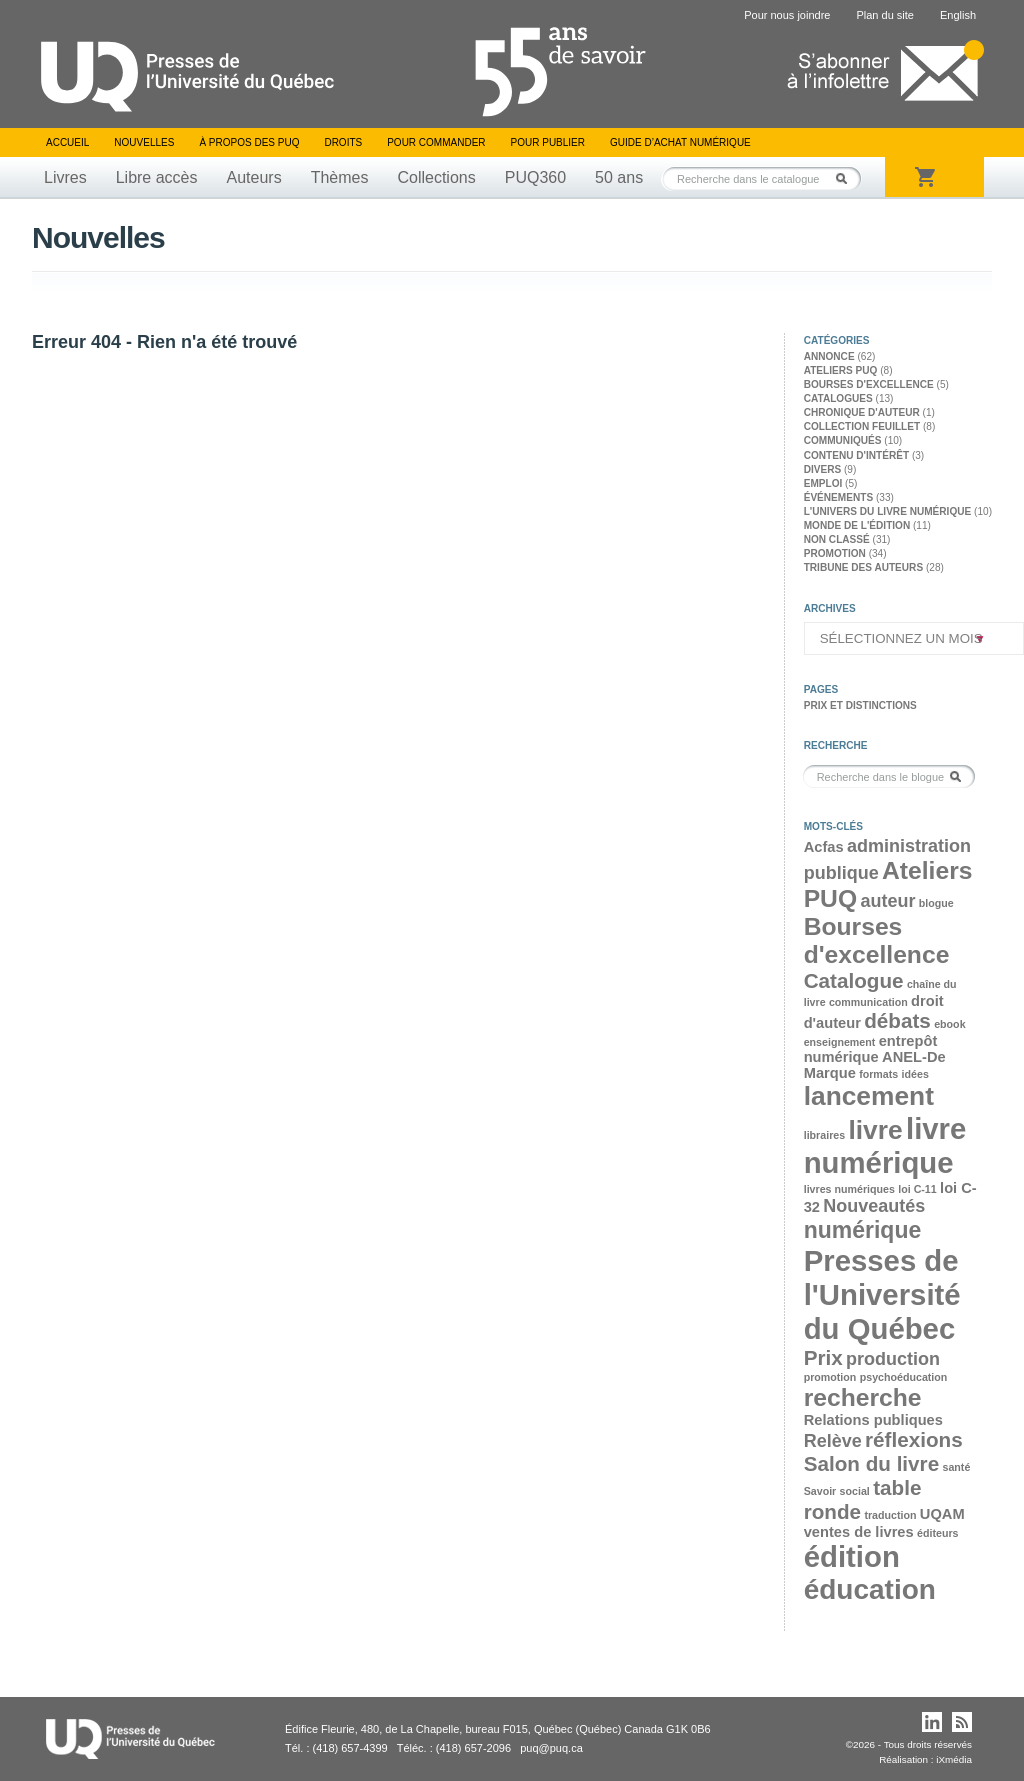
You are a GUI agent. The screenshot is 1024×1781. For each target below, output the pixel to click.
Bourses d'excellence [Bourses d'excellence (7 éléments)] (877, 940)
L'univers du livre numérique (888, 511)
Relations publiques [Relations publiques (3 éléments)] (873, 1420)
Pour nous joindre (787, 15)
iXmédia (954, 1759)
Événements (838, 497)
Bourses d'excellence (869, 384)
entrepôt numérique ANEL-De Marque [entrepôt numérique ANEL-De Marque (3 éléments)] (875, 1057)
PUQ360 (535, 177)
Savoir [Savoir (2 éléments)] (820, 1491)
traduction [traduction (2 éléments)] (890, 1515)
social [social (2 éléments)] (855, 1491)
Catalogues (838, 398)
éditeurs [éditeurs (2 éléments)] (937, 1533)
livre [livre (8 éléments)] (875, 1130)
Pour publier (548, 142)
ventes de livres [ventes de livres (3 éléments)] (859, 1532)
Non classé (837, 539)
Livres (65, 177)
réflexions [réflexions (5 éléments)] (914, 1439)
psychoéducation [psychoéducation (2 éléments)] (904, 1377)
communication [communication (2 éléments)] (868, 1002)
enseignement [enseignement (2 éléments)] (840, 1042)
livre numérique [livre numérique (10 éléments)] (885, 1145)
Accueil (67, 142)
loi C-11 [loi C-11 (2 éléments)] (917, 1189)
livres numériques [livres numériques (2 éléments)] (849, 1189)
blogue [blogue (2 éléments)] (936, 903)
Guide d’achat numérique (680, 142)
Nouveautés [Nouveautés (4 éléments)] (874, 1206)
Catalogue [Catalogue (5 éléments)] (854, 980)
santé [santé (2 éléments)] (956, 1467)
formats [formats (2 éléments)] (878, 1074)
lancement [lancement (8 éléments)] (869, 1096)
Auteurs (254, 177)
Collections (436, 177)
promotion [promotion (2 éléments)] (830, 1377)
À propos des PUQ (249, 142)
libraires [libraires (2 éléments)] (824, 1135)
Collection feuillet (862, 426)
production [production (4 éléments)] (893, 1359)
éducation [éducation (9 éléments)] (870, 1589)
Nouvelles (144, 142)
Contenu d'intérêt (856, 455)
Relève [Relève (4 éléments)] (833, 1441)
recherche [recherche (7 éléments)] (863, 1397)
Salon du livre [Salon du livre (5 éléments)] (871, 1463)
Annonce (829, 356)
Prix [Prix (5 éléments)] (823, 1357)
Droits (343, 142)
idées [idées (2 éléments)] (915, 1074)
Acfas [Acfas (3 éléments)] (824, 847)
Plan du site (884, 15)
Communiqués (843, 440)
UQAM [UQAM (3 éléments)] (942, 1514)
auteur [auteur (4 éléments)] (887, 901)
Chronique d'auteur (862, 412)
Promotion (835, 553)
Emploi (823, 483)
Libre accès (157, 177)
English (958, 15)
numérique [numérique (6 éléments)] (863, 1230)
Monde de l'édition (857, 525)
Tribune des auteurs (863, 567)
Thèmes (340, 177)
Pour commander (436, 142)
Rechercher (847, 178)
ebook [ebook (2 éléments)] (949, 1024)
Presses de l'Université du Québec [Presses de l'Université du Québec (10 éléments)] (882, 1294)
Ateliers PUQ (841, 370)
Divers (823, 469)
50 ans (619, 177)
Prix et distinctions (860, 705)
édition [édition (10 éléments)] (852, 1556)
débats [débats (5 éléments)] (897, 1020)
